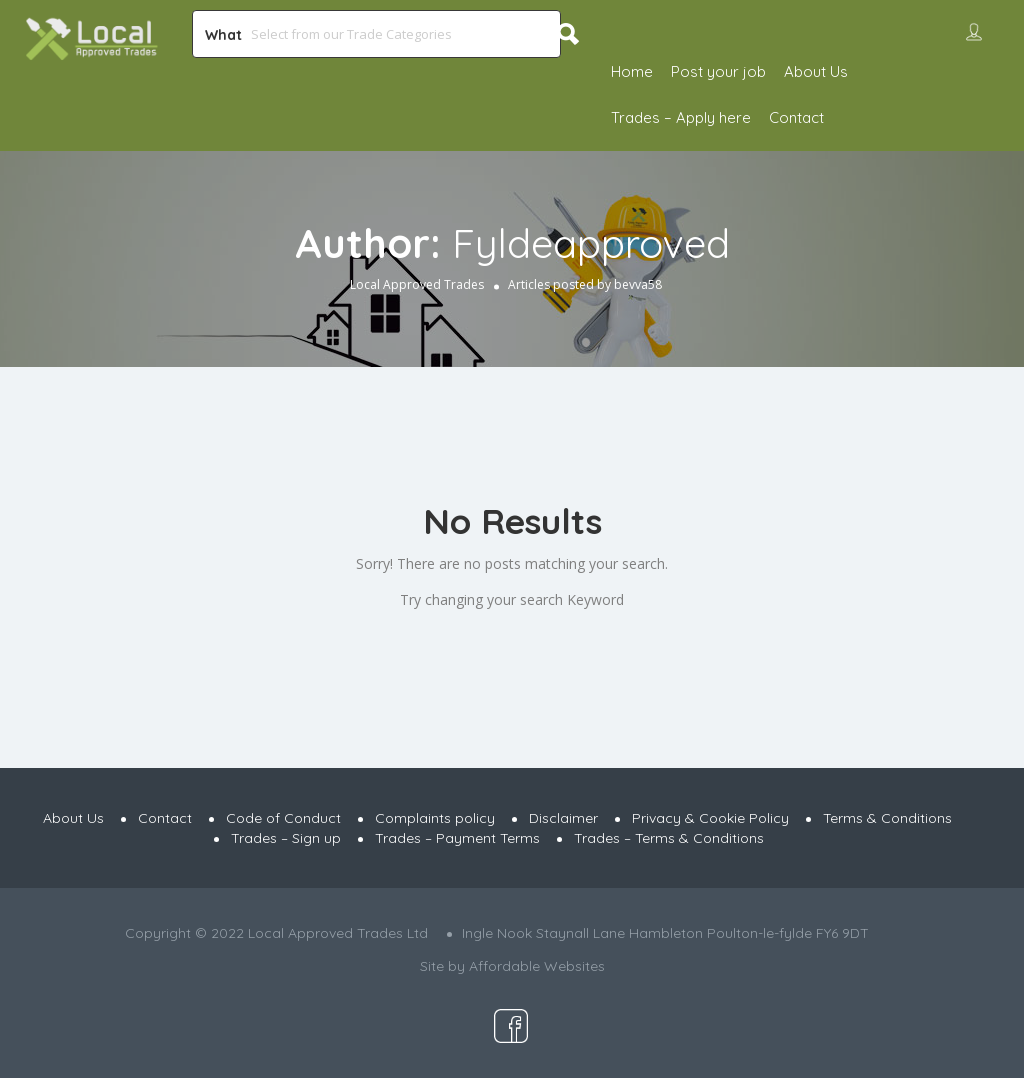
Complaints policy (435, 818)
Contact (796, 117)
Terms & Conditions (887, 818)
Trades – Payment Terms (457, 838)
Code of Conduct (283, 818)
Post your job (718, 71)
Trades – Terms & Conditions (669, 838)
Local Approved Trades (417, 284)
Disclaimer (563, 818)
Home (632, 71)
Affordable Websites (537, 966)
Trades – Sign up (286, 838)
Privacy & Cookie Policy (710, 818)
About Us (816, 71)
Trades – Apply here (681, 117)
